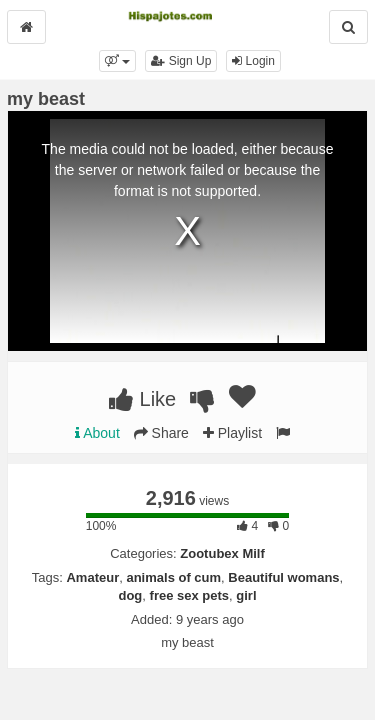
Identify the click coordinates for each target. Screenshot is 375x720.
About (97, 433)
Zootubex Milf (222, 553)
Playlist (232, 433)
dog (130, 595)
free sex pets (190, 595)
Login (253, 61)
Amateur (92, 577)
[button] (117, 61)
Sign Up (181, 61)
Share (161, 433)
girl (246, 595)
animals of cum (173, 577)
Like (142, 399)
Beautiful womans (283, 577)
